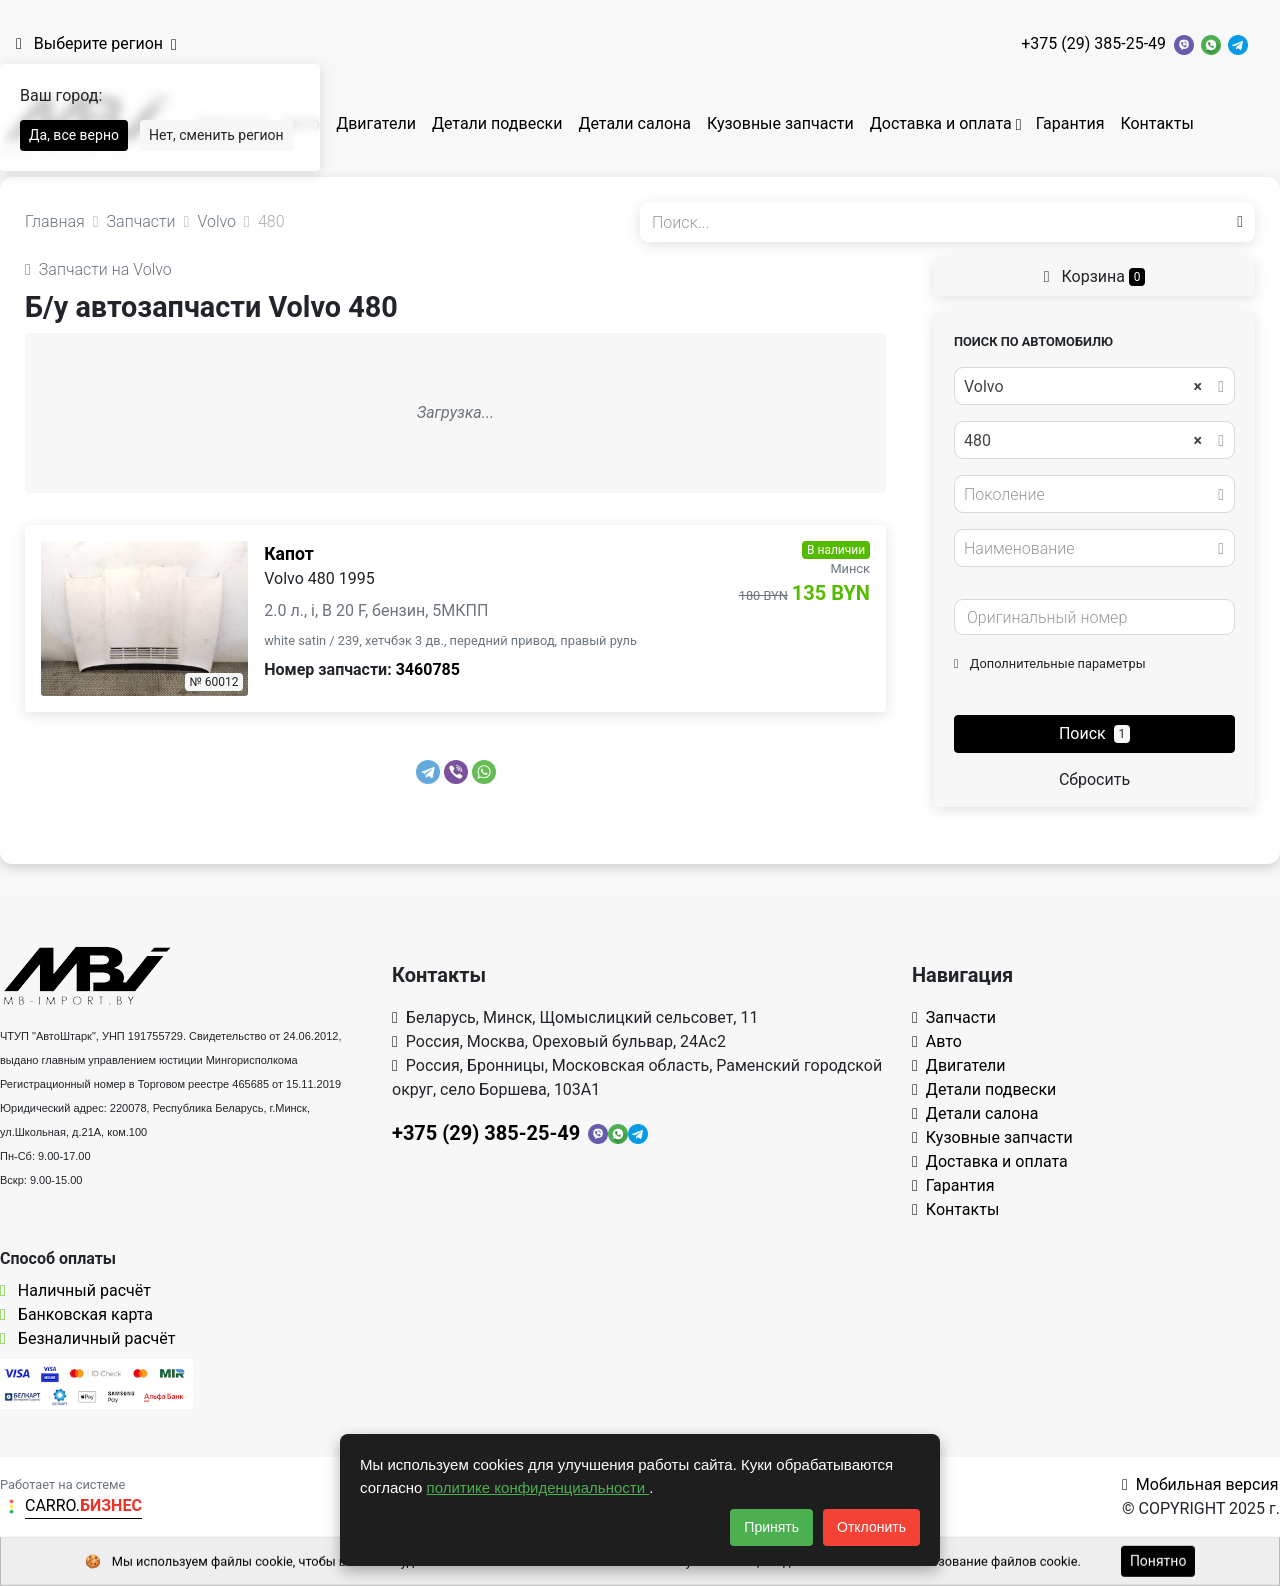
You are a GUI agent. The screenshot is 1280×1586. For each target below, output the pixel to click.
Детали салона (634, 123)
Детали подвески (497, 123)
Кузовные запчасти (780, 123)
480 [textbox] (1083, 441)
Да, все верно (74, 135)
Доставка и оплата (941, 123)
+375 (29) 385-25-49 (1093, 43)
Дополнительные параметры (1050, 663)
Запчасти (954, 1017)
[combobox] (1094, 386)
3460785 (428, 669)
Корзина (1095, 276)
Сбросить (1094, 779)
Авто (937, 1041)
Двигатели (376, 123)
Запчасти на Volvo (98, 269)
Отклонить (871, 1527)
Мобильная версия (1200, 1484)
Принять (771, 1527)
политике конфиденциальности (538, 1487)
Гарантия (1070, 123)
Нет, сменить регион (216, 135)
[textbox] (1089, 495)
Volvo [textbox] (1083, 387)
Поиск (1094, 733)
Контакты (1156, 123)
